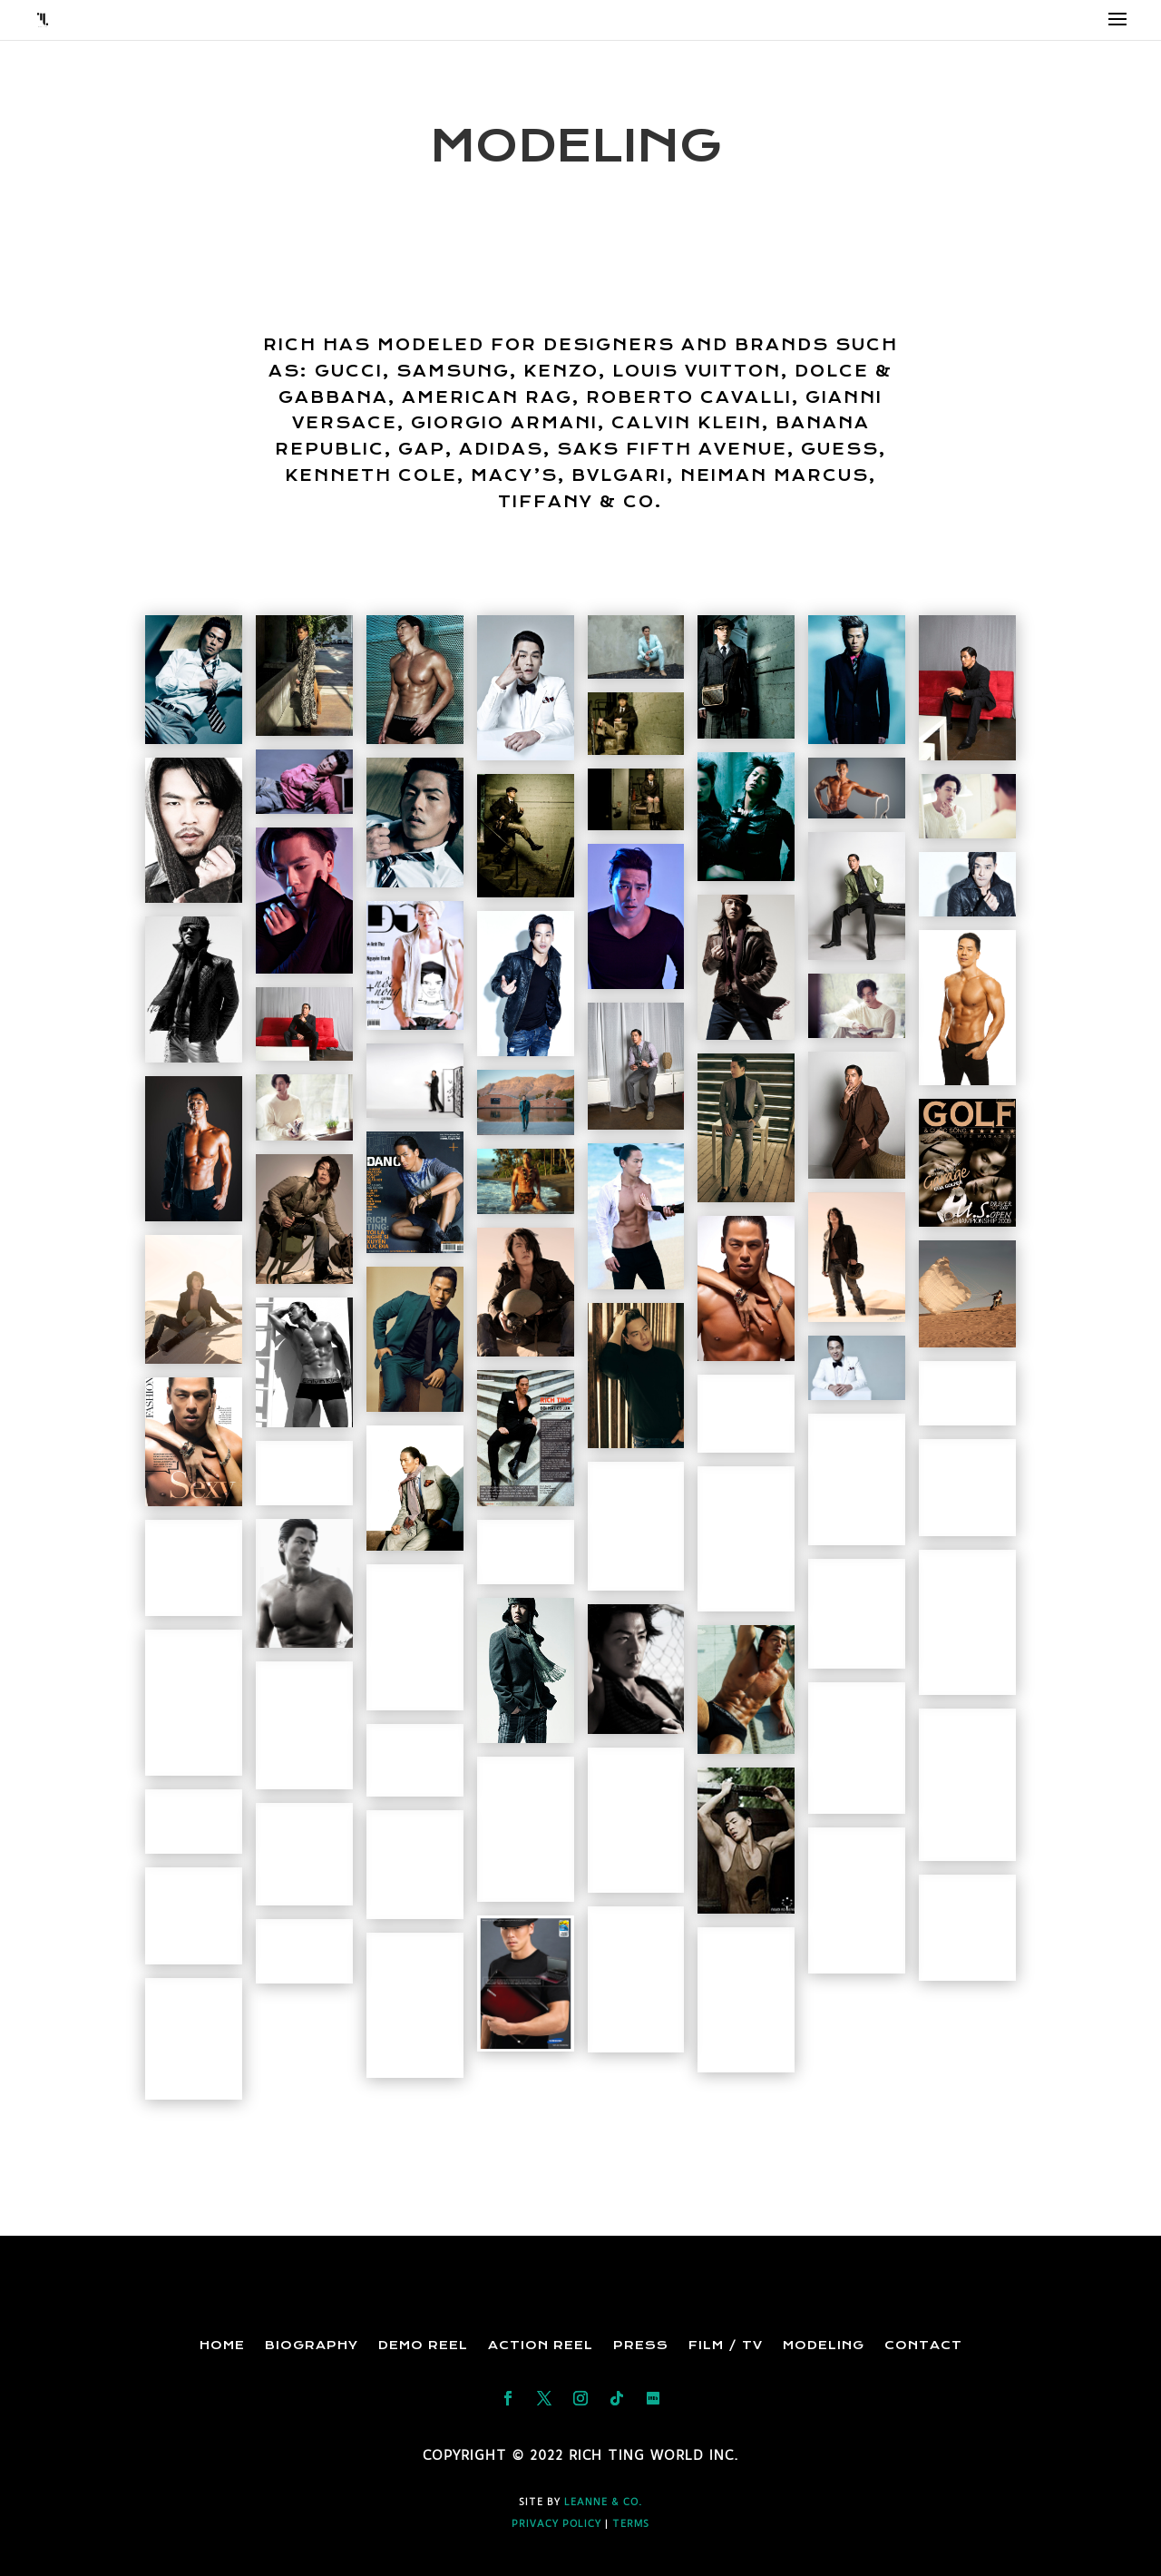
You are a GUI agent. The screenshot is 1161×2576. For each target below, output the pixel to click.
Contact (923, 2345)
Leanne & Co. (603, 2502)
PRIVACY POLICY (556, 2524)
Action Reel (540, 2345)
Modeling (823, 2345)
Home (222, 2345)
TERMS (630, 2524)
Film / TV (725, 2345)
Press (640, 2345)
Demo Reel (423, 2345)
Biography (311, 2345)
